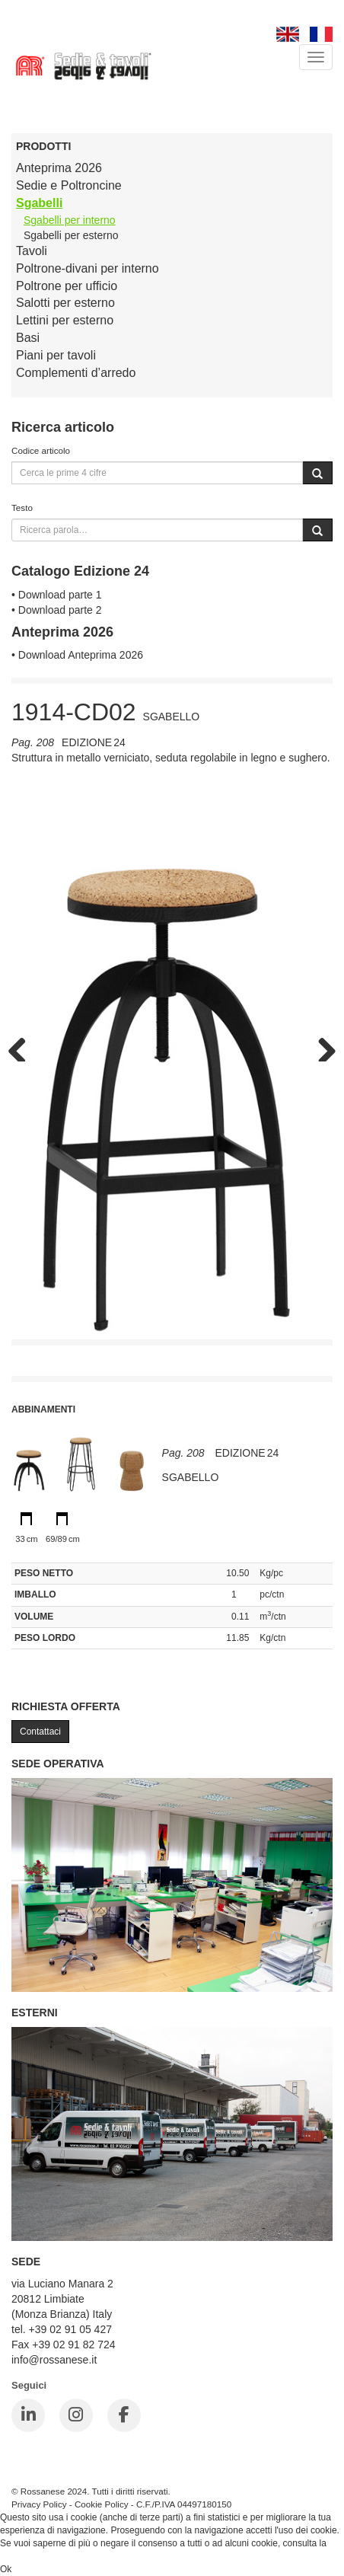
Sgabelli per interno (70, 220)
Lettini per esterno (64, 320)
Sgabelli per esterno (71, 235)
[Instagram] (76, 2415)
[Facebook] (124, 2415)
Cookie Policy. (28, 2556)
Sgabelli (39, 202)
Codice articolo (40, 450)
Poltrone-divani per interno (87, 268)
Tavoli (31, 250)
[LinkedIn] (28, 2415)
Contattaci (40, 1731)
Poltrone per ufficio (66, 285)
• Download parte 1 (56, 595)
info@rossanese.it (54, 2360)
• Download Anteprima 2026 (77, 655)
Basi (28, 337)
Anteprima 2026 (59, 167)
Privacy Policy (39, 2504)
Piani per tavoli (56, 355)
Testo (22, 507)
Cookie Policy (102, 2504)
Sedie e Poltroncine (69, 185)
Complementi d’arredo (75, 372)
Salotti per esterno (65, 302)
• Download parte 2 (56, 610)
